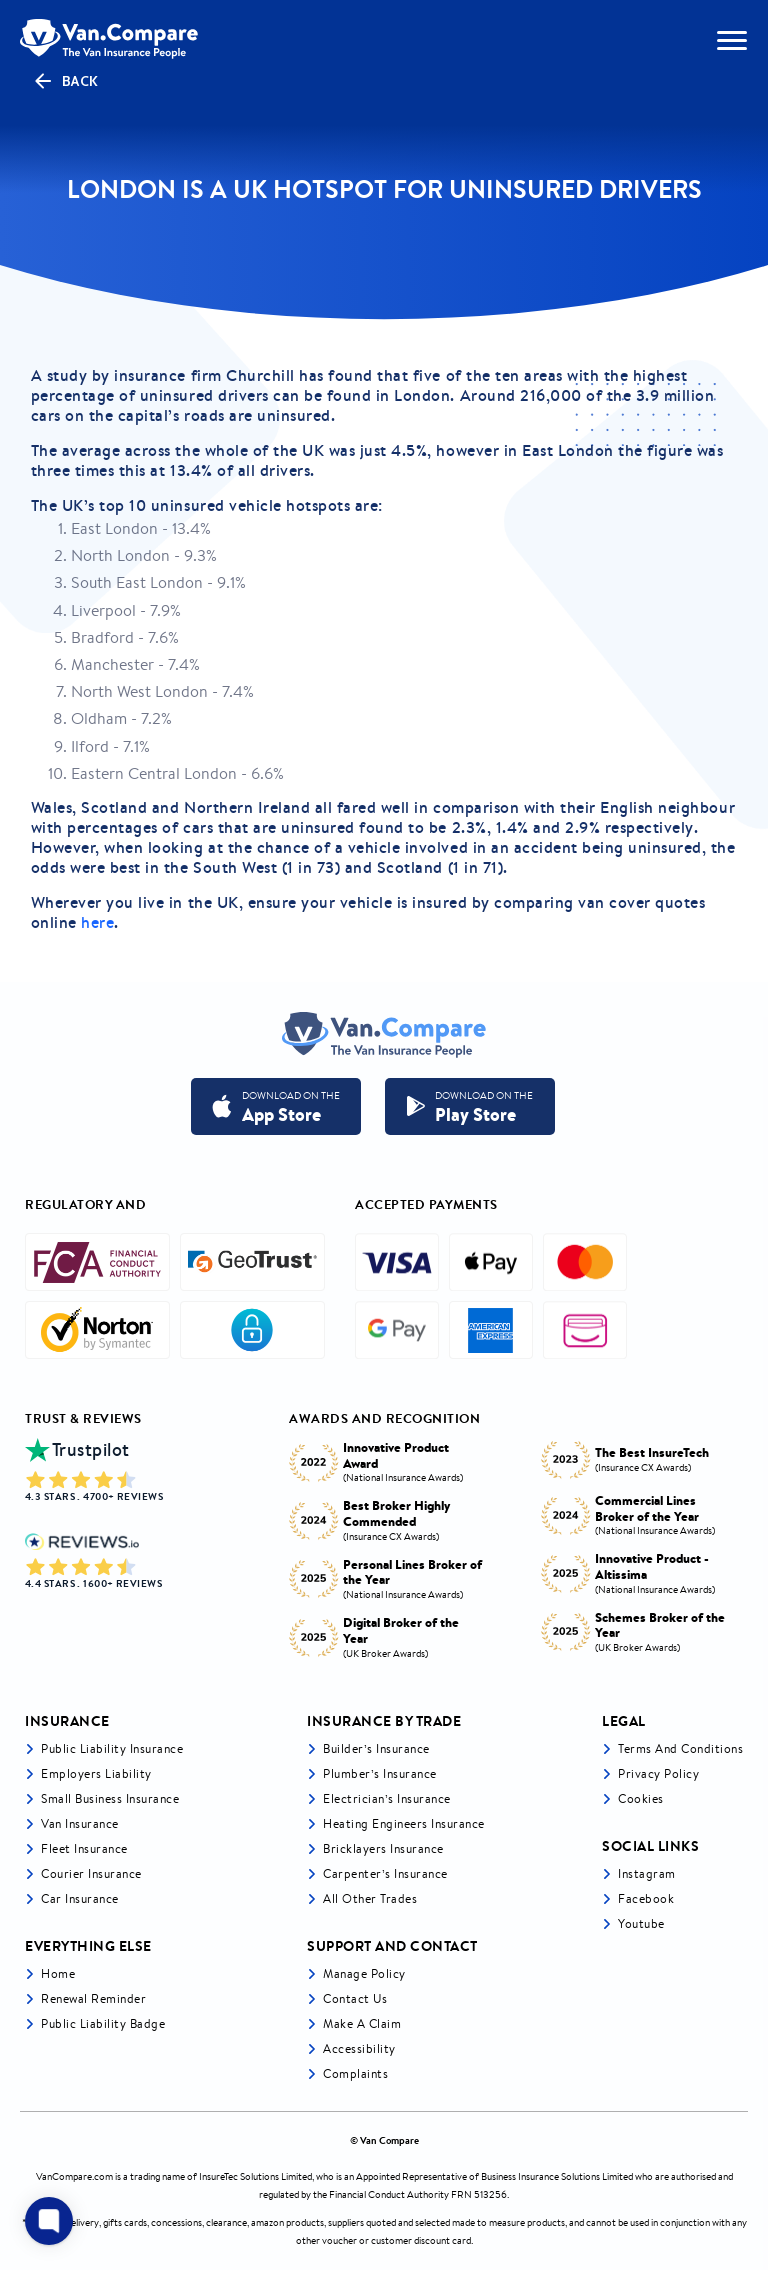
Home (58, 1973)
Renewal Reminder (93, 1998)
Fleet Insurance (84, 1848)
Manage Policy (364, 1973)
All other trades (370, 1898)
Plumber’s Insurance (380, 1773)
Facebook (646, 1898)
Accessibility (359, 2048)
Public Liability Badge (103, 2023)
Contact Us (355, 1998)
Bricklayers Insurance (383, 1848)
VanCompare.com (74, 2176)
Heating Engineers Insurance (404, 1823)
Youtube (641, 1923)
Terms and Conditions (680, 1748)
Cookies (641, 1798)
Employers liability (96, 1773)
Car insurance (80, 1898)
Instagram (647, 1873)
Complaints (355, 2073)
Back (65, 81)
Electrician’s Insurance (387, 1798)
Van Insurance (80, 1823)
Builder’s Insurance (376, 1748)
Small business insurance (110, 1798)
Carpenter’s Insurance (385, 1873)
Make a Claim (362, 2023)
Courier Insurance (91, 1873)
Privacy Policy (658, 1773)
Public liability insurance (112, 1748)
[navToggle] (732, 40)
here (97, 922)
